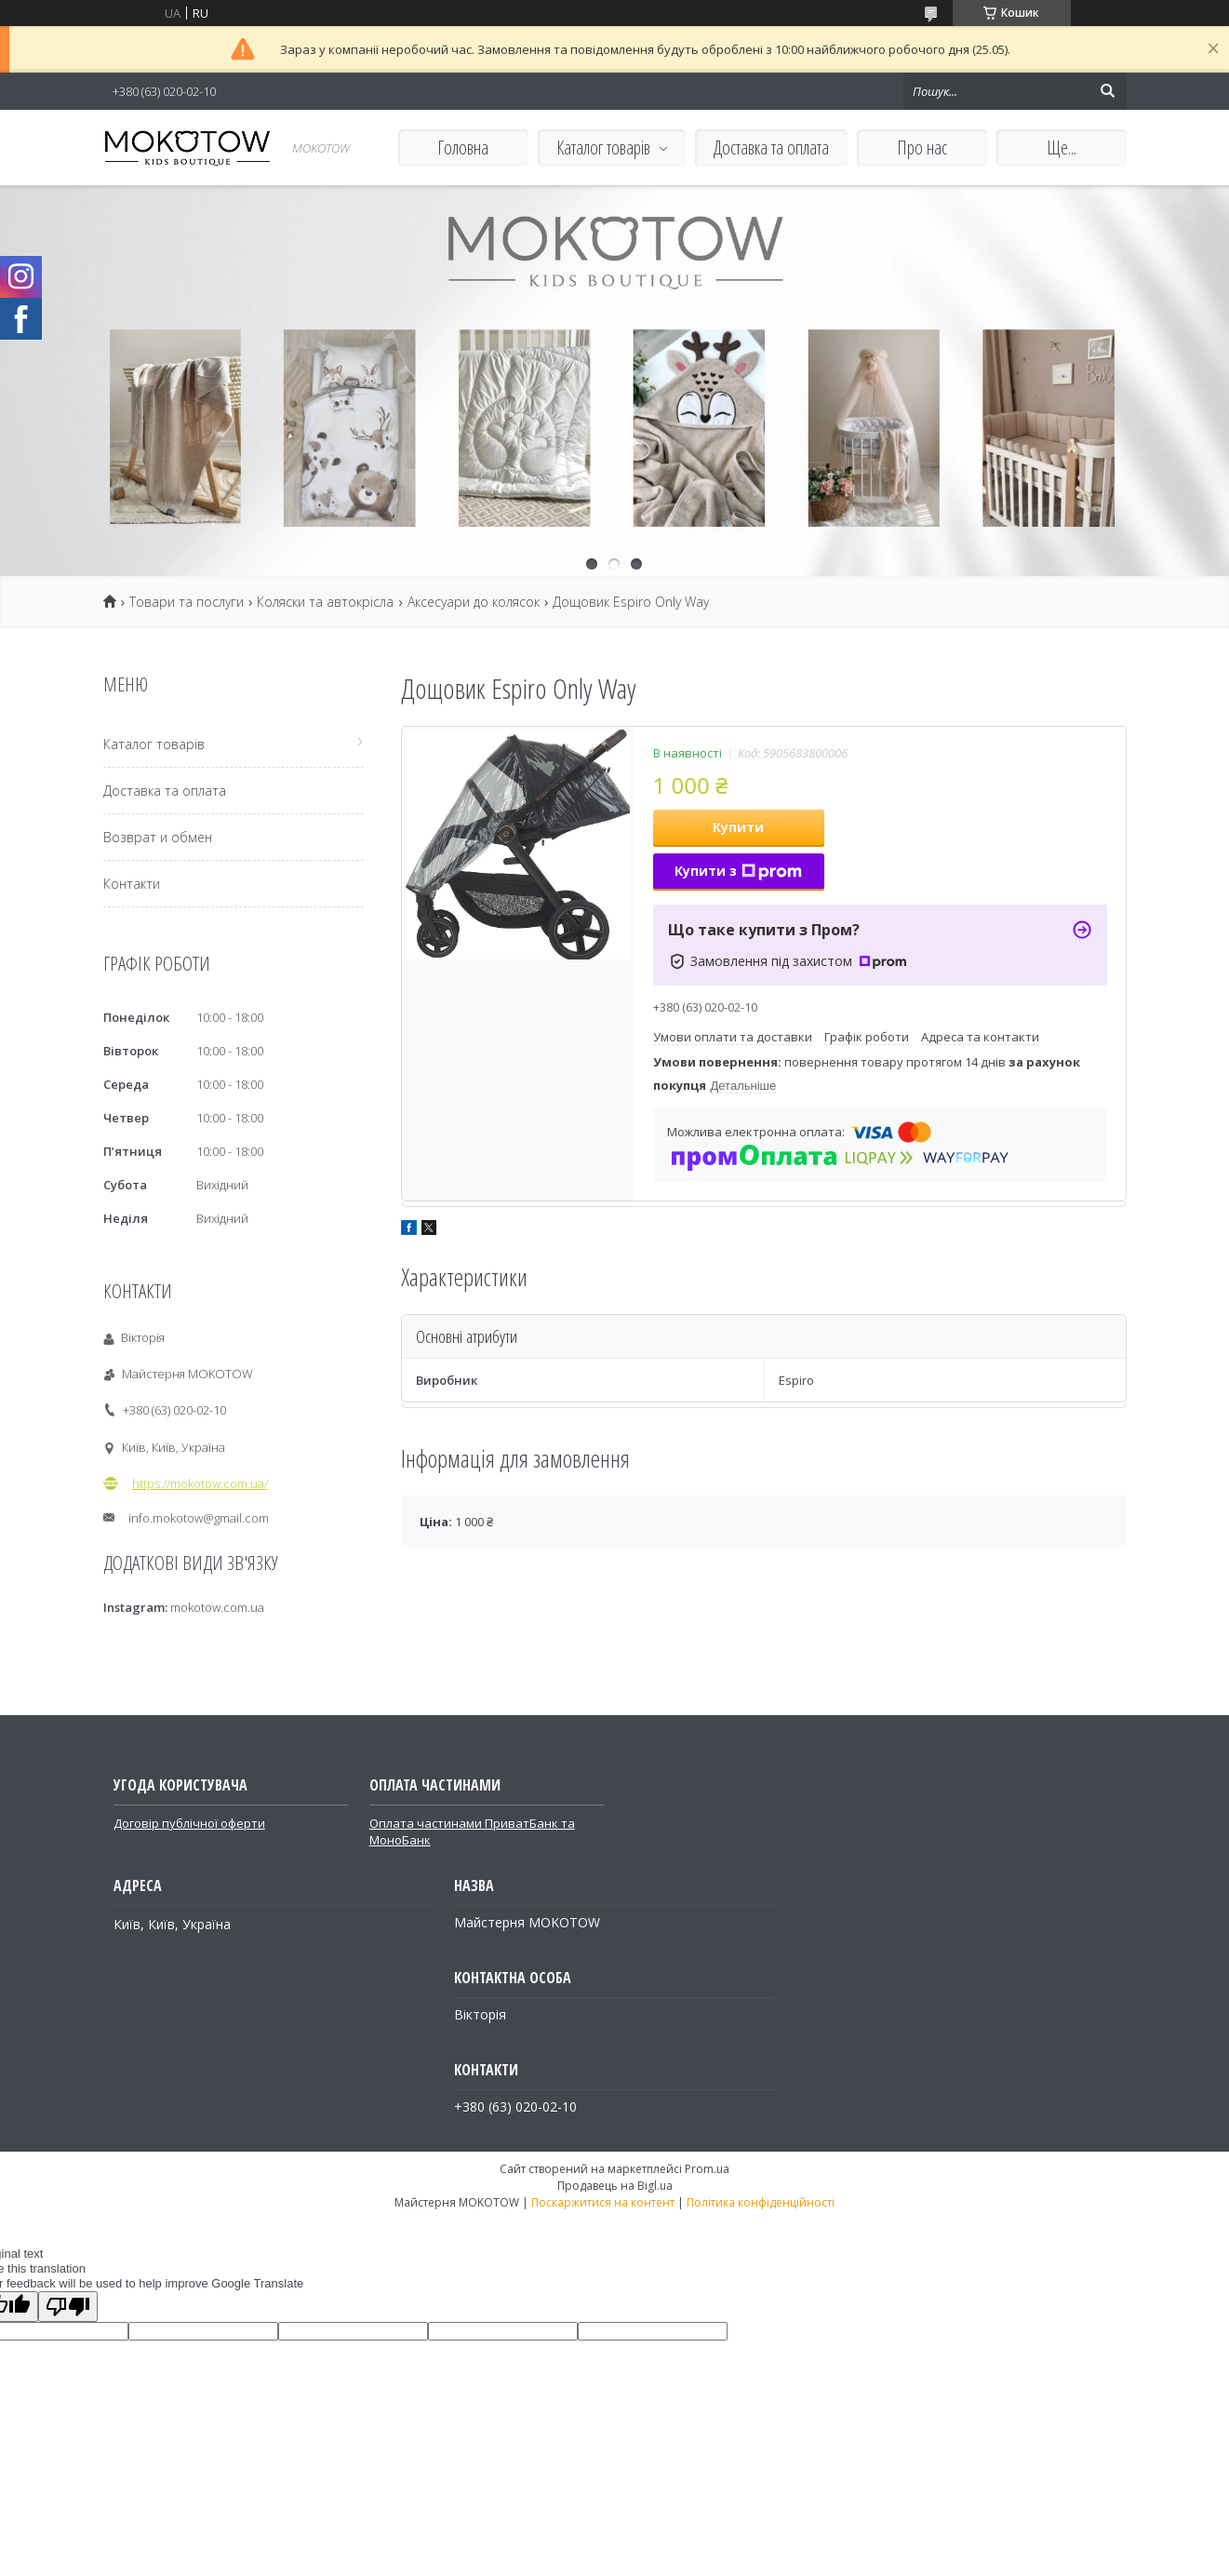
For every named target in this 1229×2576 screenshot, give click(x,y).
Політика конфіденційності (761, 2202)
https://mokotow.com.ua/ (200, 1483)
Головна (462, 147)
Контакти (131, 883)
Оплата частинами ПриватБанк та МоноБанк (472, 1831)
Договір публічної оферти (189, 1823)
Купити (738, 827)
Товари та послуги (186, 602)
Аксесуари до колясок (473, 602)
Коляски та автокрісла (325, 602)
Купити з (738, 870)
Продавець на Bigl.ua (615, 2186)
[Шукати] (1108, 91)
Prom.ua (707, 2169)
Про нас (922, 147)
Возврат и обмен (157, 837)
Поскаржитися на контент (603, 2202)
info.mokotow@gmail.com (198, 1517)
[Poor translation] (68, 2306)
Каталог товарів (603, 147)
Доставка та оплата (771, 147)
